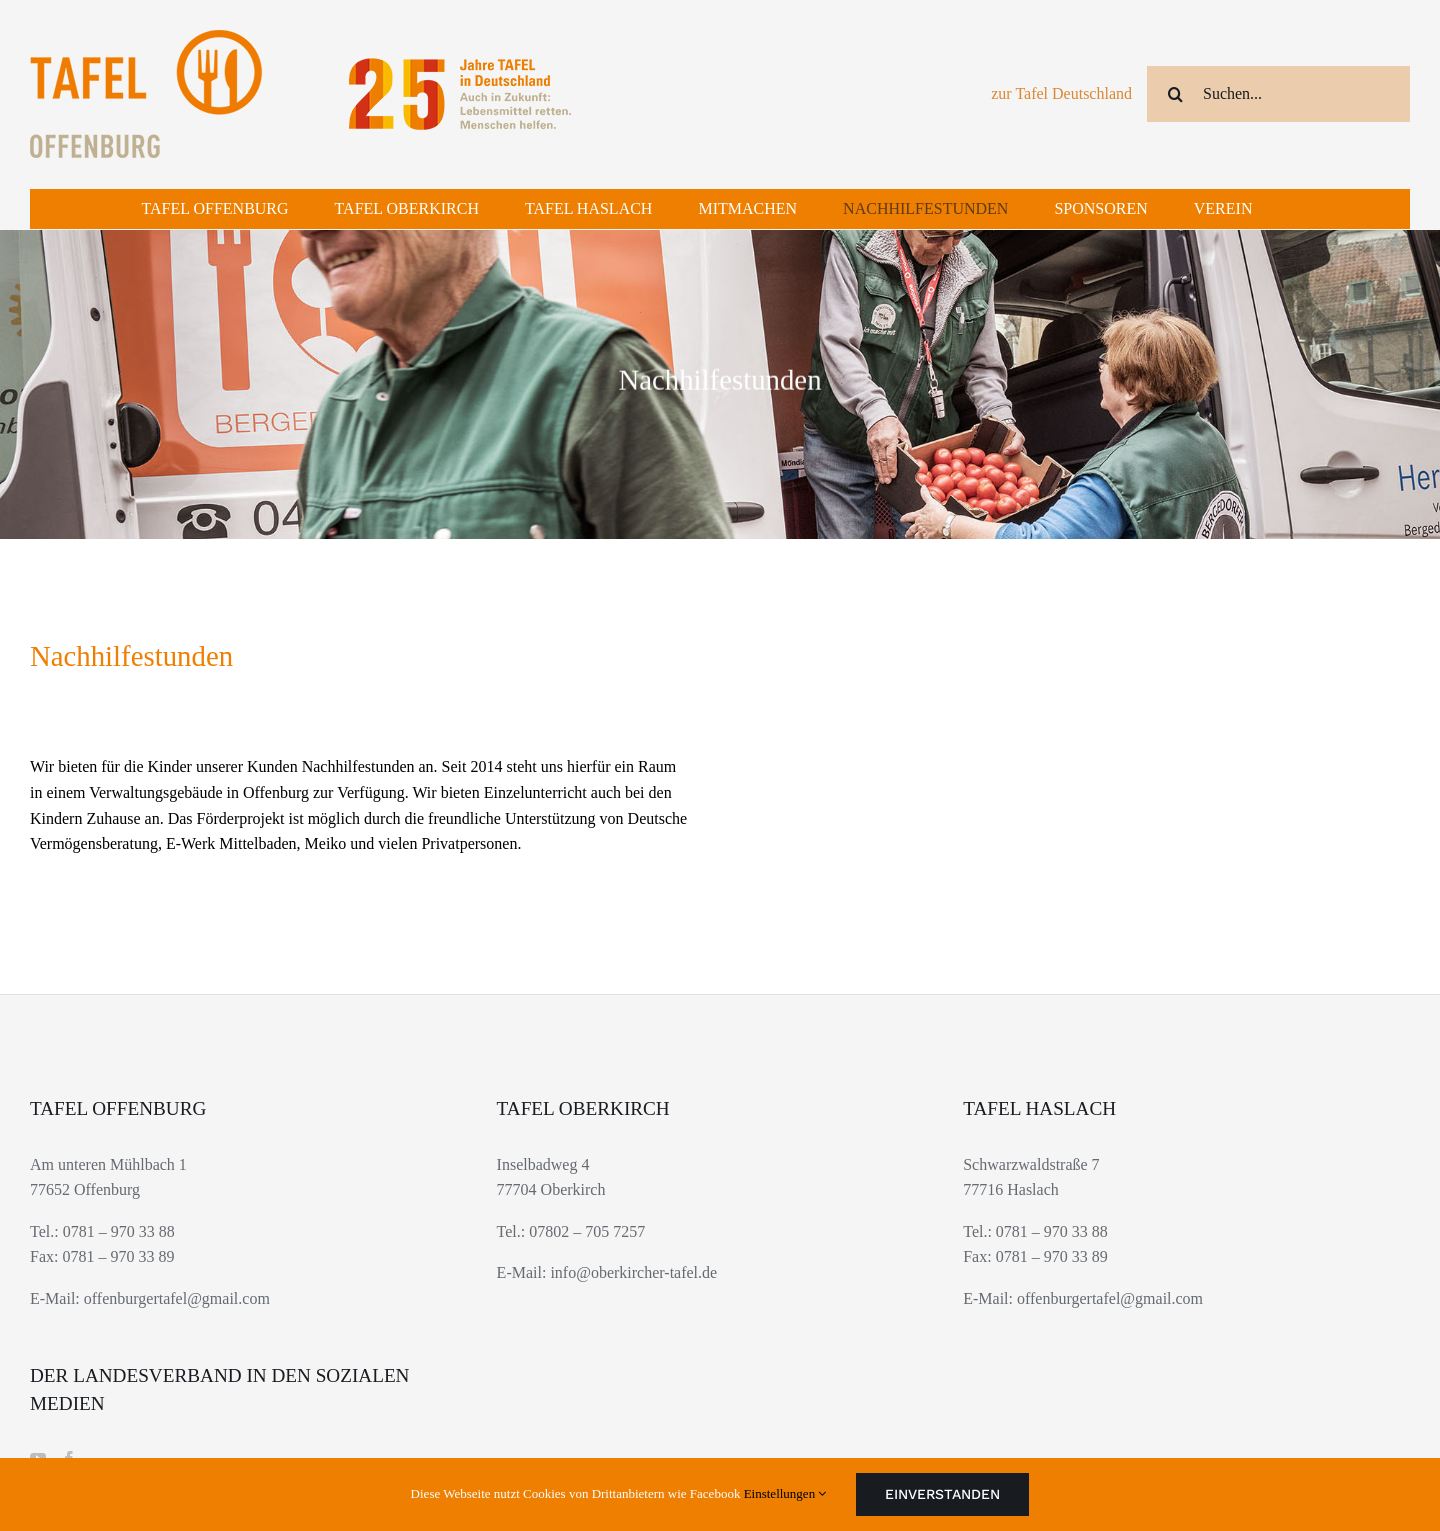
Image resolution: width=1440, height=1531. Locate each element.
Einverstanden (942, 1494)
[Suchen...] (1278, 94)
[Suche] (1175, 94)
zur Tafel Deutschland (1061, 93)
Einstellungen (785, 1493)
